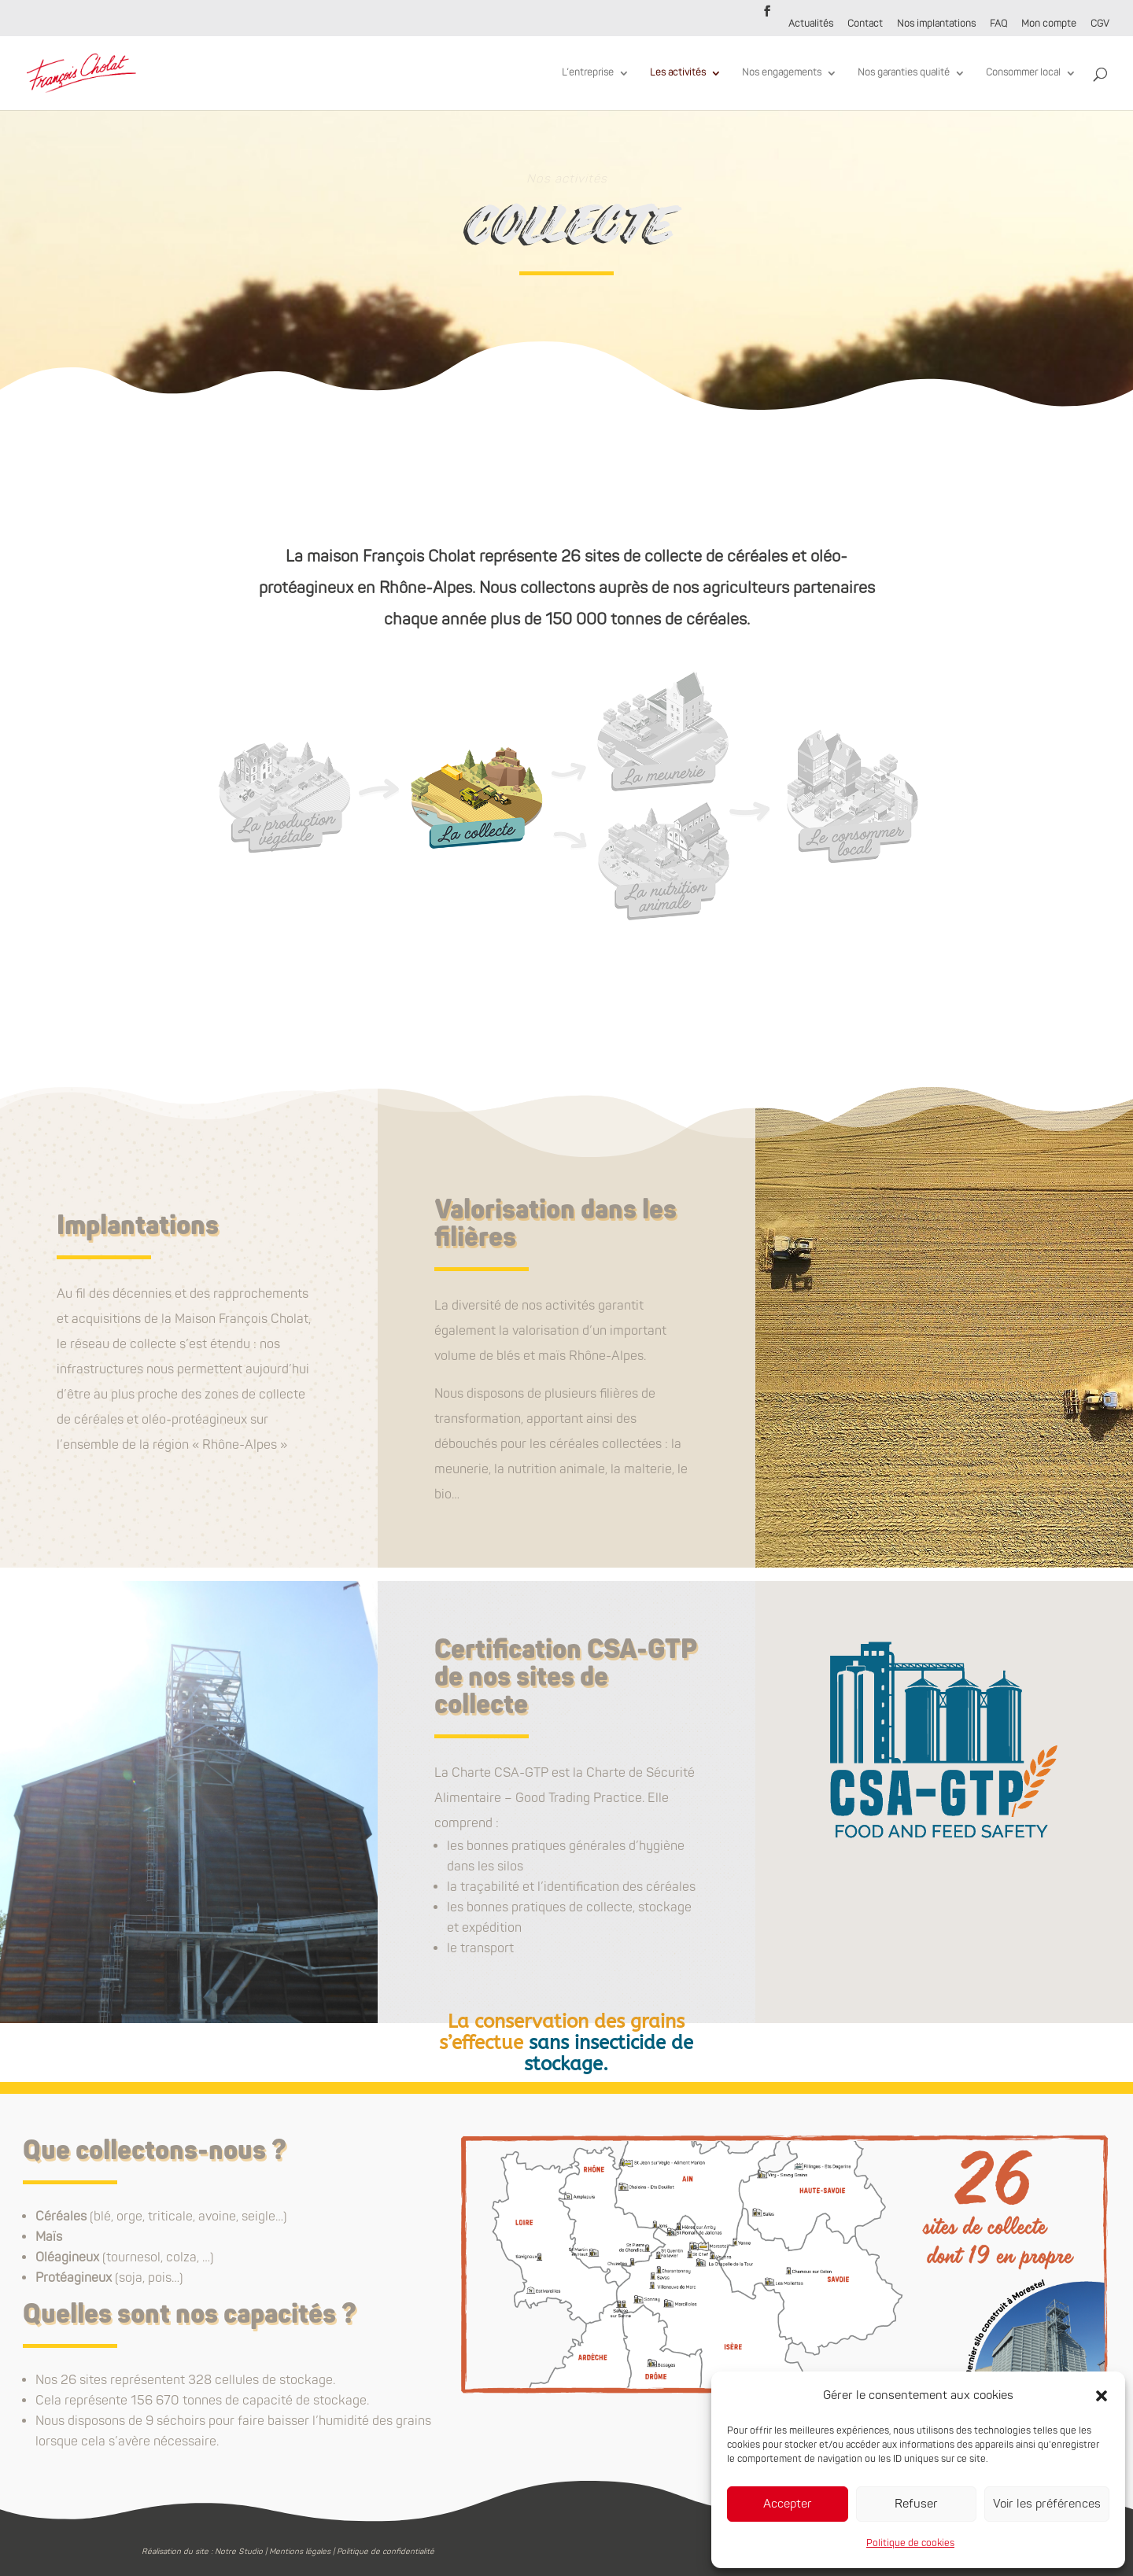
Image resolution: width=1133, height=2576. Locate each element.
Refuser (916, 2504)
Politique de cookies (910, 2543)
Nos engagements (781, 73)
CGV (1100, 25)
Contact (865, 25)
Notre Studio (239, 2551)
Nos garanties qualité (904, 73)
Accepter (787, 2504)
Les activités (678, 73)
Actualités (810, 25)
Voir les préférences (1047, 2504)
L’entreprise (588, 73)
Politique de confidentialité (385, 2551)
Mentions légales (299, 2551)
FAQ (998, 25)
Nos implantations (936, 25)
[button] (1101, 2396)
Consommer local (1023, 73)
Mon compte (1048, 25)
